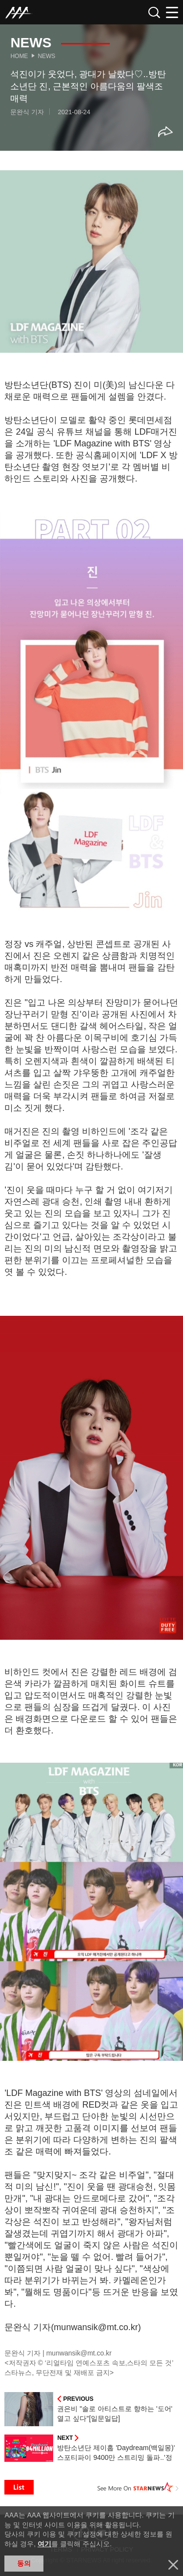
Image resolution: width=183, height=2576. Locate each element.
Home (19, 56)
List (19, 2487)
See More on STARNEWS (138, 2487)
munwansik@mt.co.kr (79, 2353)
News (46, 56)
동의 (24, 2563)
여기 (44, 2544)
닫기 (173, 2565)
